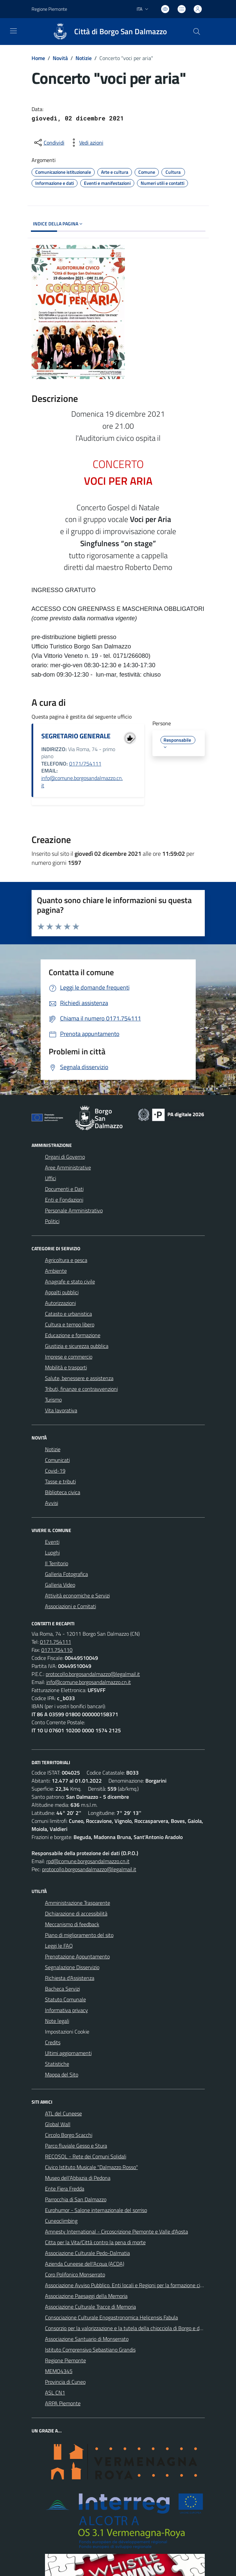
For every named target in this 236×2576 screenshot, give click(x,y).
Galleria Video (60, 1585)
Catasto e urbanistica (68, 1314)
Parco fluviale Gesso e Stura (76, 2146)
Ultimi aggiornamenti (68, 2053)
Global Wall (57, 2124)
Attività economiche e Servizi (77, 1595)
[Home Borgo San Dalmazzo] (107, 31)
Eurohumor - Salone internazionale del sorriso (96, 2210)
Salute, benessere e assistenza (79, 1378)
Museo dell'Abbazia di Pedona (77, 2178)
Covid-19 (55, 1471)
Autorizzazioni (60, 1303)
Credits (52, 2042)
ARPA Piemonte (63, 2403)
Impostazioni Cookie (67, 2032)
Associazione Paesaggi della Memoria (86, 2296)
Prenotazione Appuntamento (77, 1956)
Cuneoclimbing (61, 2221)
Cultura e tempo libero (69, 1324)
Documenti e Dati (64, 1189)
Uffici (50, 1178)
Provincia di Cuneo (65, 2382)
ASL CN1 (55, 2392)
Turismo (53, 1400)
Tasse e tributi (60, 1481)
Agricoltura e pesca (66, 1260)
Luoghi (52, 1552)
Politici (52, 1221)
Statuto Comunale (65, 1999)
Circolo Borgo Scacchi (68, 2135)
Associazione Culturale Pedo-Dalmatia (87, 2253)
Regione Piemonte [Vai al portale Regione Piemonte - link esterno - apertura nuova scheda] (49, 8)
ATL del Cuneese (63, 2113)
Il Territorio (56, 1563)
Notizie (84, 58)
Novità (60, 58)
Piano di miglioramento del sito (79, 1935)
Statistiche (57, 2064)
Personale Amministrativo (74, 1210)
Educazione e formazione (72, 1335)
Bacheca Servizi (62, 1989)
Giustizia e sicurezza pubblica (76, 1346)
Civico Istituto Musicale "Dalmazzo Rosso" (91, 2167)
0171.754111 (55, 1642)
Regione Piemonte (65, 2360)
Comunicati (57, 1460)
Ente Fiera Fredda (64, 2189)
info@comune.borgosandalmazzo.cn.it (82, 781)
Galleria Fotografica (66, 1574)
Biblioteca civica (62, 1492)
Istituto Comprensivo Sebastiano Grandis (90, 2350)
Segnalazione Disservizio (72, 1967)
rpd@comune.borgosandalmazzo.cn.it (88, 1861)
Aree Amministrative (68, 1167)
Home (38, 58)
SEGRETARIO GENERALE (75, 736)
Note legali (57, 2021)
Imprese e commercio (68, 1357)
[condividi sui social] (49, 142)
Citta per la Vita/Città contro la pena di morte (95, 2242)
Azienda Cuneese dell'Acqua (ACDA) (84, 2264)
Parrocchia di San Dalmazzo (75, 2199)
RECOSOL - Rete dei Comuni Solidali (85, 2156)
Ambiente (56, 1271)
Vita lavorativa (61, 1410)
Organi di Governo (65, 1157)
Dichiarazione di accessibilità (76, 1913)
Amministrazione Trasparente (77, 1903)
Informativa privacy (66, 2010)
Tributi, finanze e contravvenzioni (81, 1389)
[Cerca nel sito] (196, 31)
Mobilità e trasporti (66, 1367)
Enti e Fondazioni (64, 1200)
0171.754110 (57, 1650)
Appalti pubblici (62, 1292)
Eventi (52, 1542)
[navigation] (13, 31)
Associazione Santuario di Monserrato (87, 2339)
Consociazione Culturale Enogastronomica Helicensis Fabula (111, 2317)
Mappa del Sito (61, 2074)
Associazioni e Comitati (70, 1606)
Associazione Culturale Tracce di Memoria (90, 2307)
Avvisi (51, 1503)
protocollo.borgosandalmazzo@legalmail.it (93, 1674)
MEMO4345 (59, 2371)
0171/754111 (85, 763)
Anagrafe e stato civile (70, 1281)
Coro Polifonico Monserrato (75, 2274)
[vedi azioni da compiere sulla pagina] (86, 142)
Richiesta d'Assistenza (69, 1978)
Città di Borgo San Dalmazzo (120, 32)
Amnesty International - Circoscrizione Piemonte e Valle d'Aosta (116, 2231)
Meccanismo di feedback (72, 1924)
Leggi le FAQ (59, 1946)
